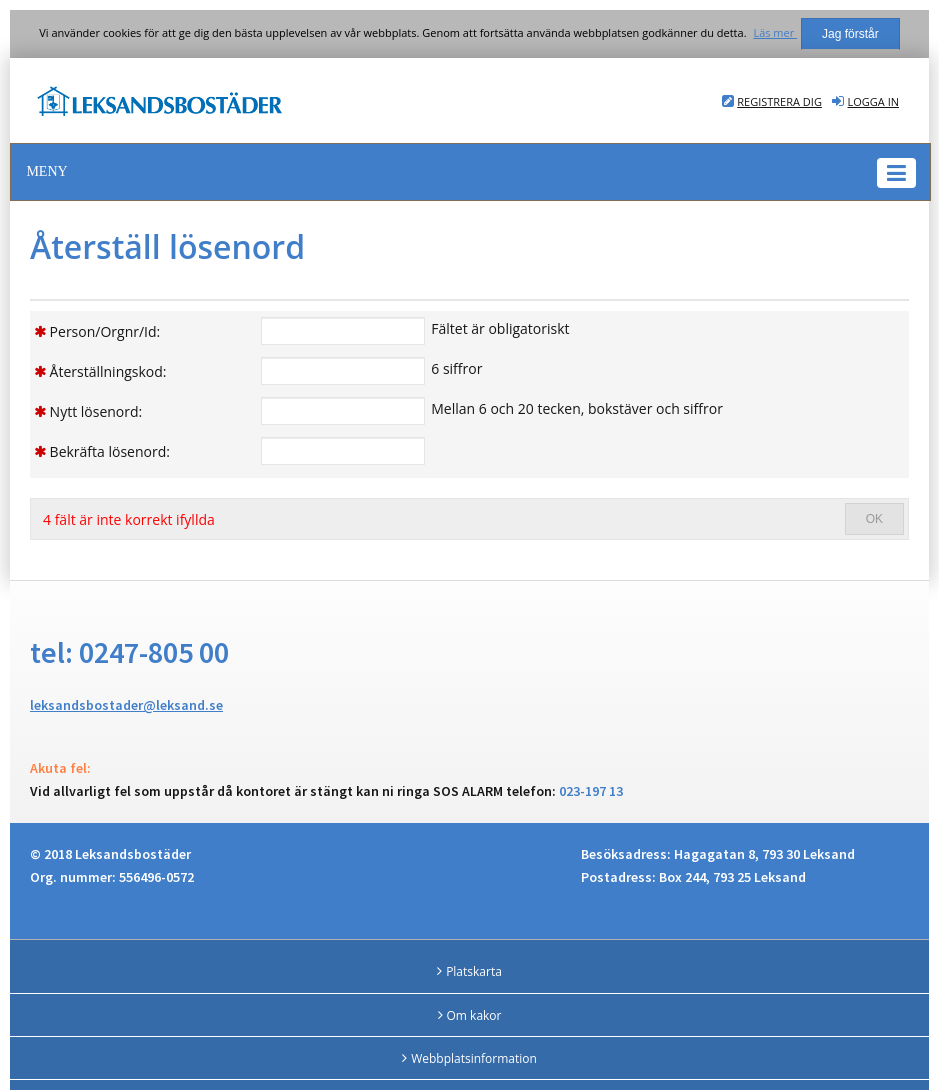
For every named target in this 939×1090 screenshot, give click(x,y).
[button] (470, 172)
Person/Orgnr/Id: (105, 331)
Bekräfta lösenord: (110, 451)
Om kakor (474, 1015)
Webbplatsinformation (474, 1058)
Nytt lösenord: (96, 411)
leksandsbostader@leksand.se (126, 705)
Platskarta (474, 971)
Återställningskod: (108, 371)
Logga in (873, 101)
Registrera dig (779, 101)
